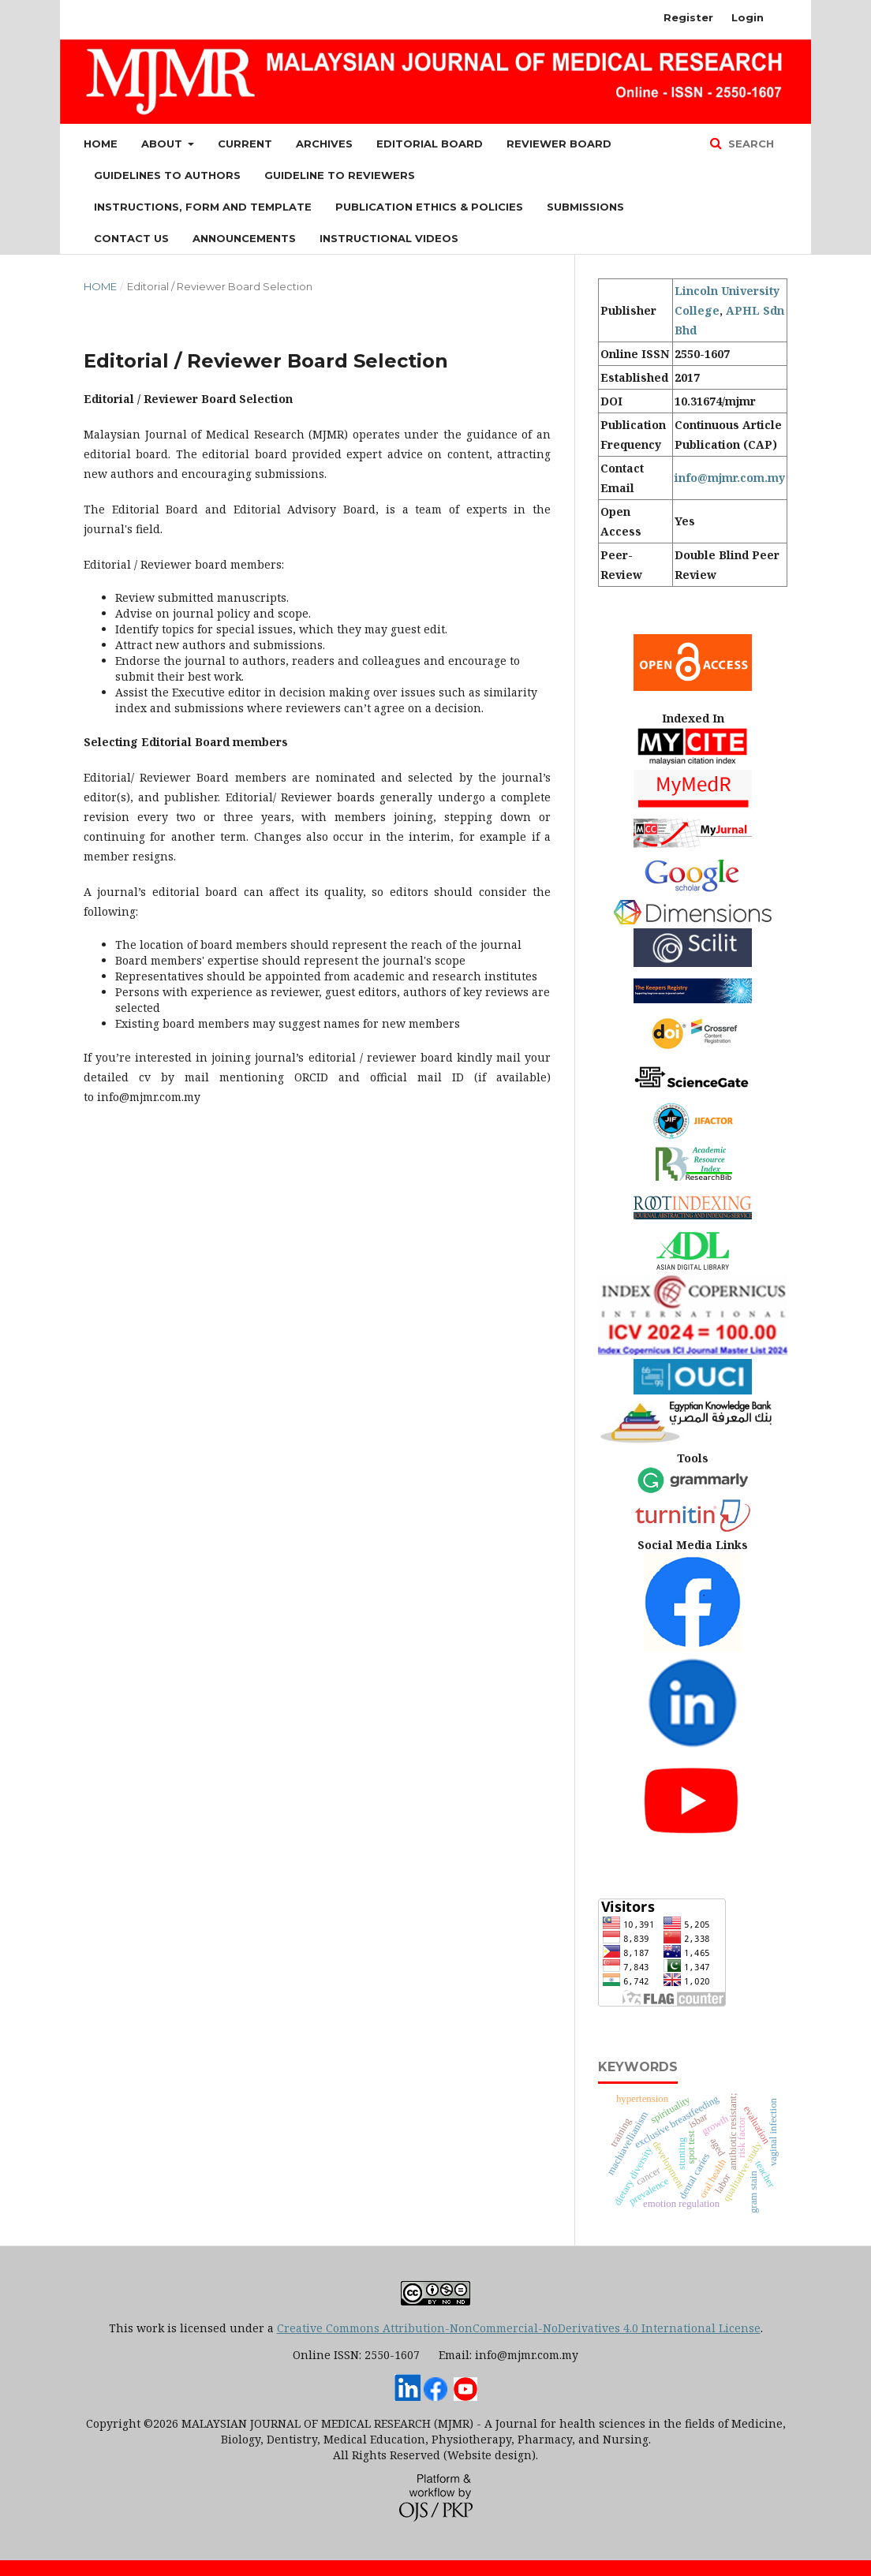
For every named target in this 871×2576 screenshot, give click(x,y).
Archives (324, 143)
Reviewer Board (559, 143)
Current (245, 143)
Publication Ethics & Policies (429, 206)
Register (688, 17)
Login (747, 17)
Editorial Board (429, 143)
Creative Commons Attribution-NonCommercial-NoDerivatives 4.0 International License (519, 2327)
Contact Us (131, 238)
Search (749, 143)
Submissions (585, 206)
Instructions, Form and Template (203, 206)
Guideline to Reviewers (339, 175)
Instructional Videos (389, 238)
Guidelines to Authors (167, 175)
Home (101, 143)
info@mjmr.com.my (730, 477)
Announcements (244, 238)
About (163, 143)
